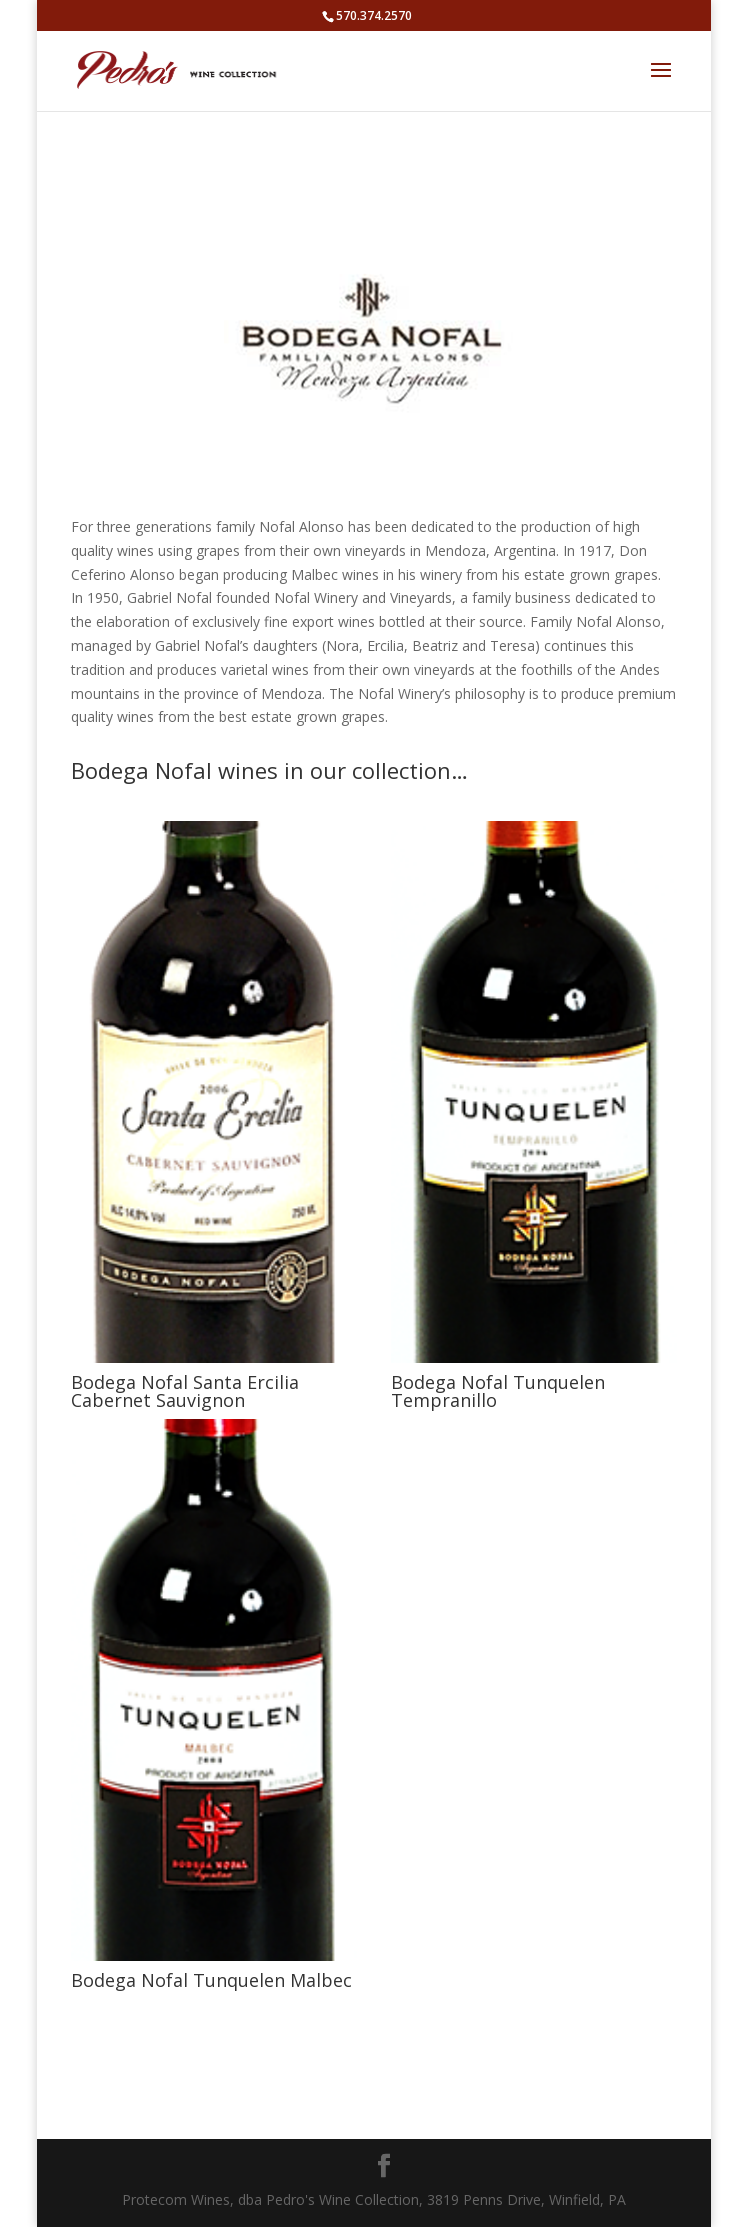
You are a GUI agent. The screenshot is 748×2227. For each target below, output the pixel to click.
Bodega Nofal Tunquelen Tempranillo (498, 1391)
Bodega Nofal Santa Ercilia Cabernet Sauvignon (185, 1391)
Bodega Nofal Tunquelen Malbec (211, 1980)
